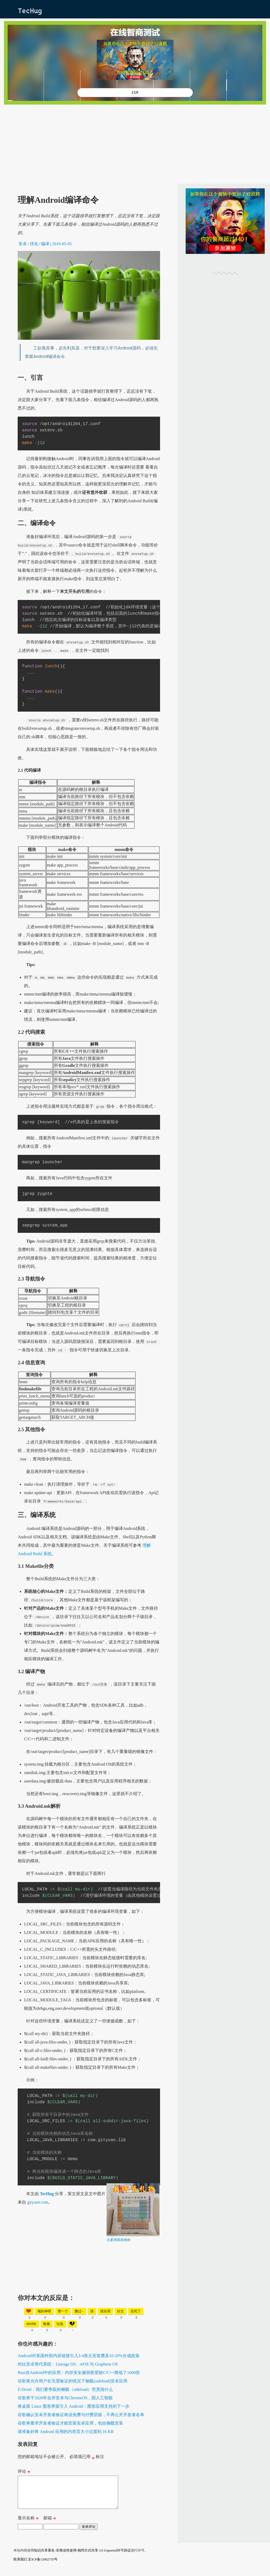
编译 (45, 244)
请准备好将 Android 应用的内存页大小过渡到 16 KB (66, 2431)
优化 (34, 244)
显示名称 (28, 2525)
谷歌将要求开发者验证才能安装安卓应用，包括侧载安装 (70, 2423)
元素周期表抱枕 (118, 2240)
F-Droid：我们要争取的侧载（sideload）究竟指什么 (65, 2389)
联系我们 (20, 2566)
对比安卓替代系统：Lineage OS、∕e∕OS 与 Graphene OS (68, 2364)
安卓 (22, 244)
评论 (24, 2472)
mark (31, 2324)
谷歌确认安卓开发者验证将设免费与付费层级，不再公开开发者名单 (81, 2414)
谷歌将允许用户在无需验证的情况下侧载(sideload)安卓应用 (72, 2381)
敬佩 (46, 2324)
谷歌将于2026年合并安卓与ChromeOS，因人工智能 (65, 2398)
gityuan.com (37, 2202)
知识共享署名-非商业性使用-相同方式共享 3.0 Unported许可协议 (82, 2557)
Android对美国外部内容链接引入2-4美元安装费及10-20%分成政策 (78, 2355)
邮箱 (50, 2525)
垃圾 (59, 2324)
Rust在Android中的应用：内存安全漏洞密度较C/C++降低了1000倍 (79, 2372)
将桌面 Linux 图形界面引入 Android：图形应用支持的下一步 (73, 2406)
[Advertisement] (135, 144)
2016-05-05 (62, 244)
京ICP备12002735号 (42, 2566)
